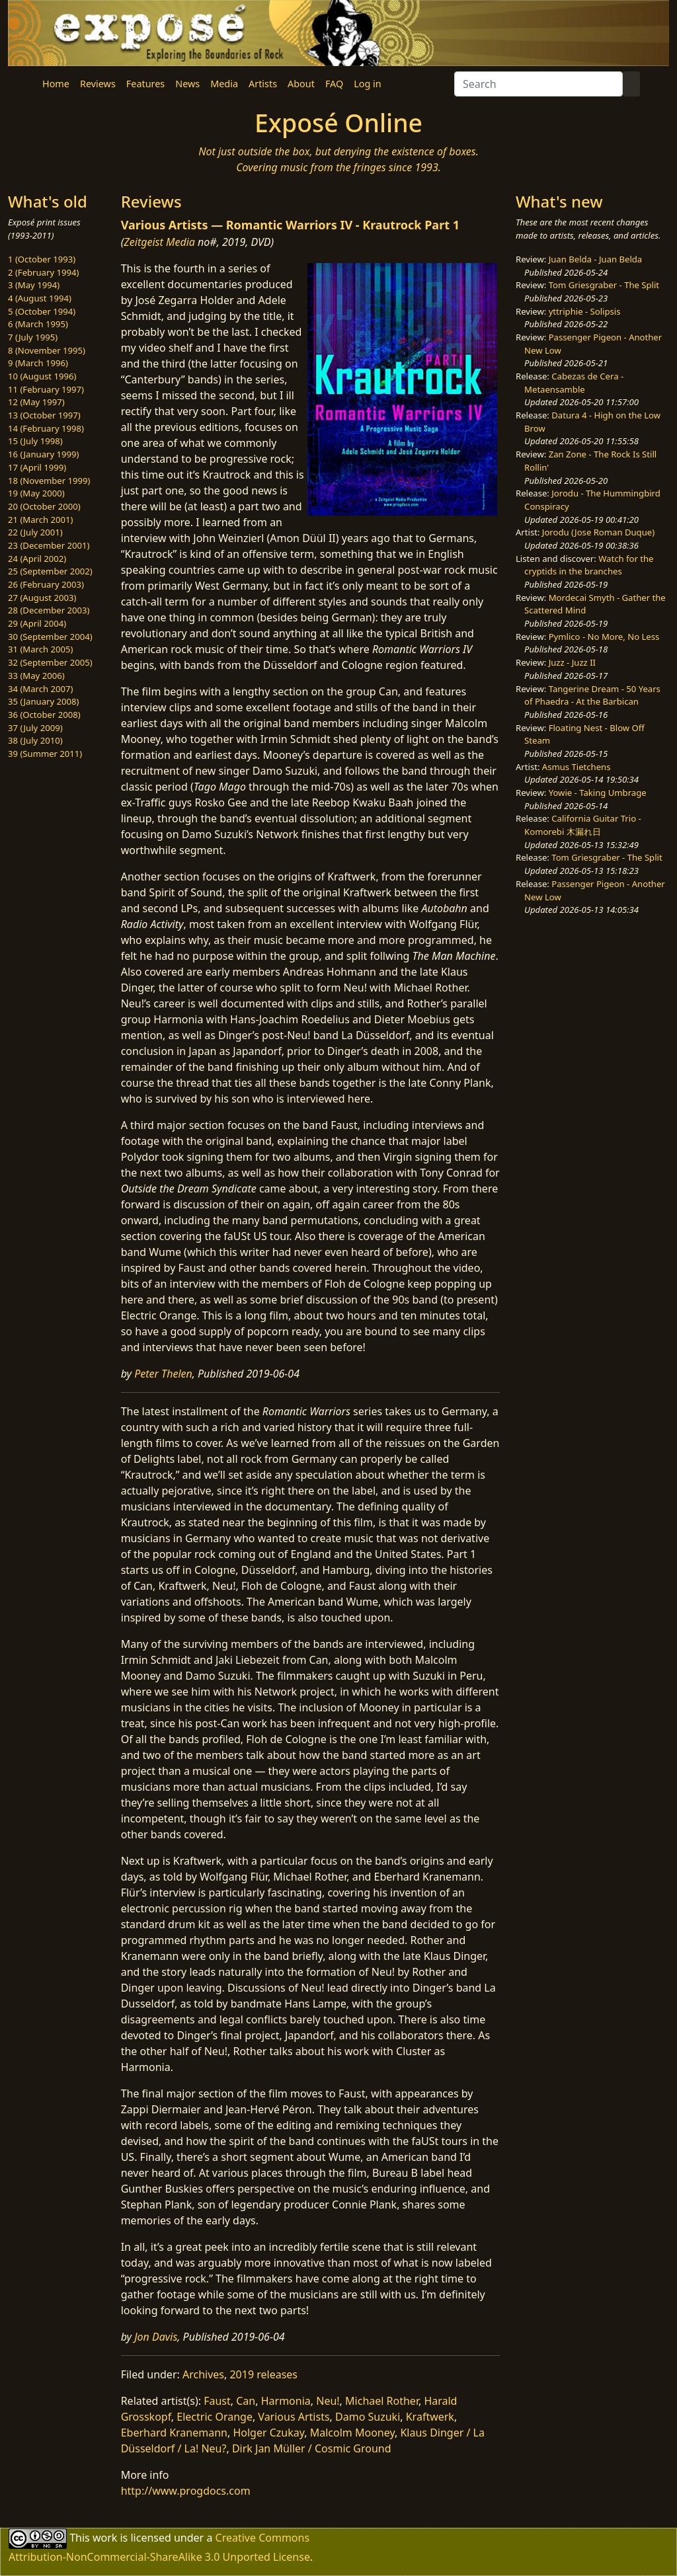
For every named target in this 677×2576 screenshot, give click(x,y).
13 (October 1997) (44, 415)
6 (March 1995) (38, 324)
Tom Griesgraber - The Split (604, 285)
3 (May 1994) (34, 285)
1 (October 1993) (41, 259)
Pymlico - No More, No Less (604, 637)
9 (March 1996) (38, 363)
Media (224, 83)
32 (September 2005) (50, 662)
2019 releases (263, 2374)
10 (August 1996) (42, 376)
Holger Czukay (268, 2432)
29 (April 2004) (37, 623)
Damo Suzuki (367, 2416)
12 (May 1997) (36, 402)
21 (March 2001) (40, 520)
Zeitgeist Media (159, 242)
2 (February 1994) (43, 272)
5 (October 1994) (41, 311)
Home (55, 83)
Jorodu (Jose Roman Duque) (598, 532)
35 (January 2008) (43, 701)
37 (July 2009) (35, 728)
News (187, 83)
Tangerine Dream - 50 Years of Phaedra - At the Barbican (592, 695)
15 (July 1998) (35, 441)
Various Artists (293, 2416)
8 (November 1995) (46, 350)
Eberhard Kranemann (174, 2432)
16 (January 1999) (43, 454)
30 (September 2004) (50, 637)
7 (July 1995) (33, 337)
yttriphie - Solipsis (585, 311)
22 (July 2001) (35, 532)
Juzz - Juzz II (572, 662)
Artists (263, 83)
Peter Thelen (163, 1373)
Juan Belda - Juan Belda (596, 259)
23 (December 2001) (48, 545)
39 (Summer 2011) (45, 754)
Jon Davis (155, 2336)
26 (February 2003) (46, 584)
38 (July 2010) (35, 740)
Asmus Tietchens (576, 767)
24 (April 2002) (37, 559)
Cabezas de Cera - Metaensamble (573, 382)
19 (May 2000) (36, 493)
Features (145, 83)
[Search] (538, 84)
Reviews (98, 83)
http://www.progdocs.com (186, 2490)
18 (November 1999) (49, 481)
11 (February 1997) (46, 389)
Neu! (327, 2401)
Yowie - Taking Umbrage (598, 793)
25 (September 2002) (50, 571)
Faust (217, 2401)
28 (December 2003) (48, 610)
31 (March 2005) (40, 649)
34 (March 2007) (40, 689)
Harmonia (286, 2401)
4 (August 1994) (39, 298)
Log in (367, 83)
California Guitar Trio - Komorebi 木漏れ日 (582, 825)
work (105, 2537)
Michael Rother (381, 2401)
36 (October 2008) (44, 715)
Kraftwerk (430, 2416)
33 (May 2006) (36, 676)
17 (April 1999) (37, 467)
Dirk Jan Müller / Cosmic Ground (311, 2448)
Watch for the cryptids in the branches (588, 565)
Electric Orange (215, 2416)
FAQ (334, 83)
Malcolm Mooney (352, 2432)
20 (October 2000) (44, 506)
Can (245, 2401)
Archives (203, 2374)
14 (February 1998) (46, 428)
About (301, 83)
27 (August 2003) (42, 598)
